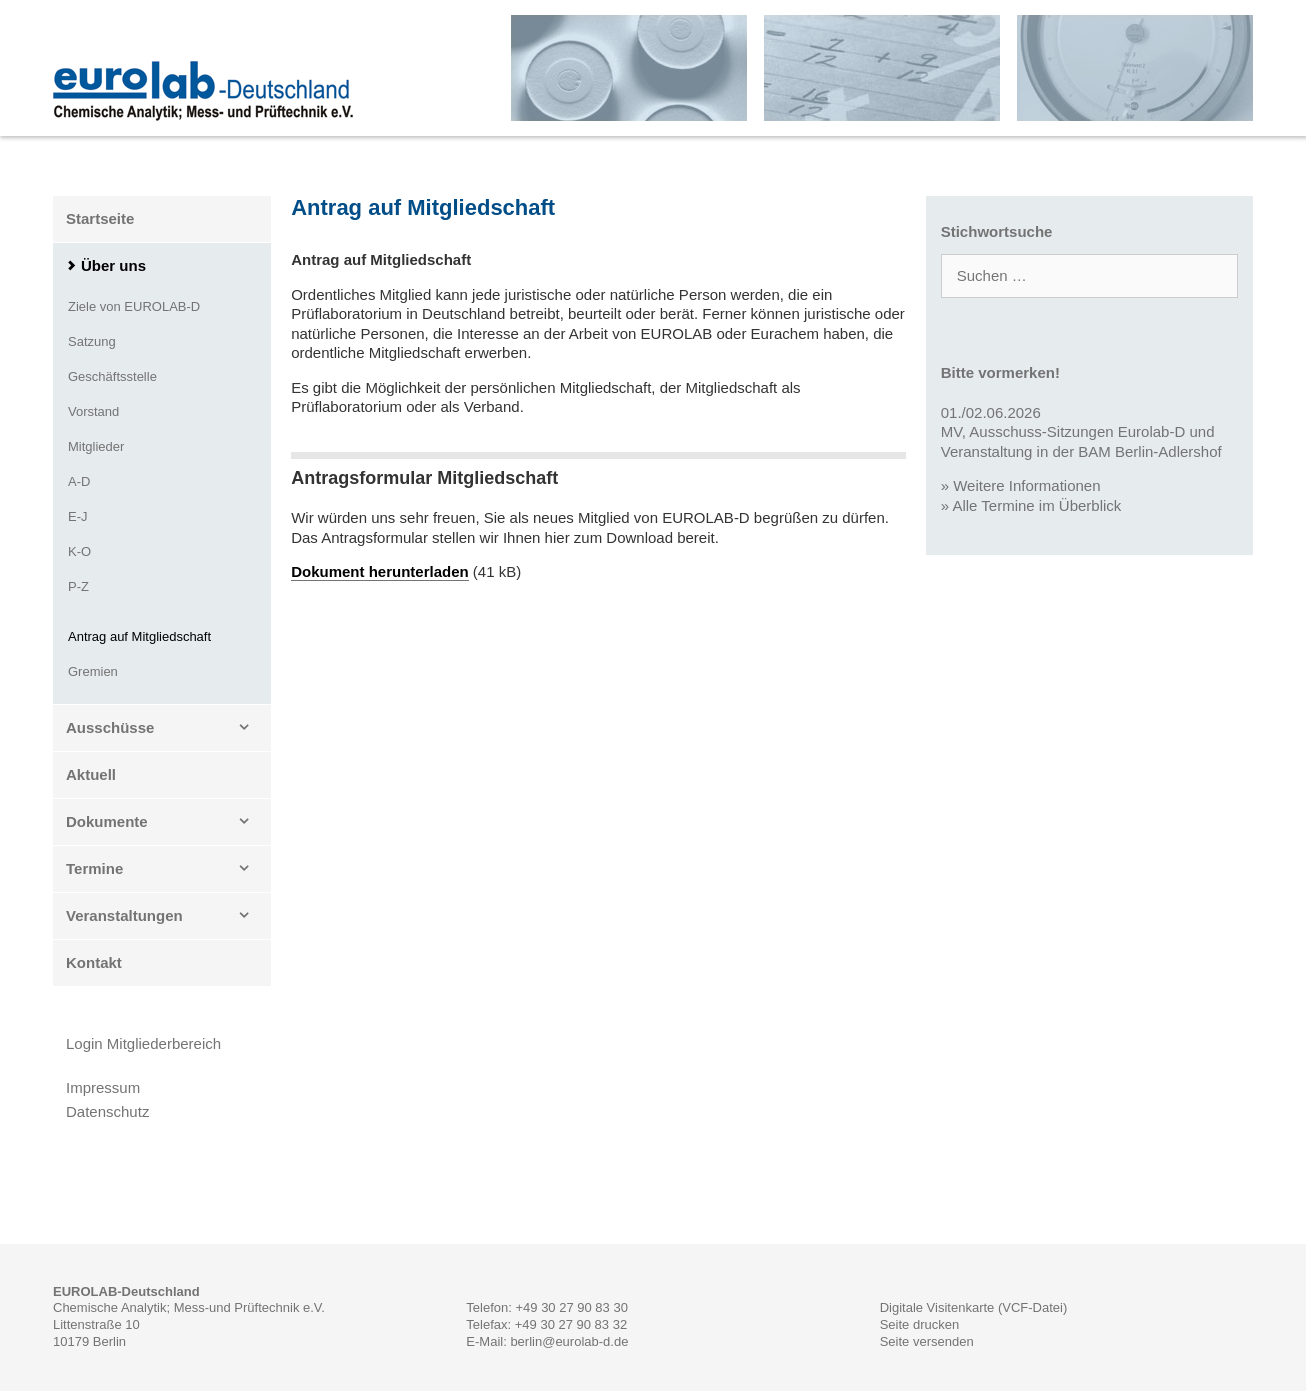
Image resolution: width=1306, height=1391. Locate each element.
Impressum (103, 1087)
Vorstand (93, 411)
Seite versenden (927, 1341)
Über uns (113, 265)
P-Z (78, 586)
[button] (250, 728)
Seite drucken (920, 1324)
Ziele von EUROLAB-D (134, 306)
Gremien (93, 671)
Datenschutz (107, 1111)
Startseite (100, 218)
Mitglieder (96, 446)
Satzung (92, 341)
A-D (79, 481)
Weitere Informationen (1026, 485)
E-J (78, 516)
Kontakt (94, 962)
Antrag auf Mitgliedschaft (139, 636)
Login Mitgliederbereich (143, 1043)
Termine (168, 869)
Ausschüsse (168, 728)
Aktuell (91, 774)
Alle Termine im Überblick (1036, 505)
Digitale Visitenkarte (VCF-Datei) (974, 1307)
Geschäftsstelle (112, 376)
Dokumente (168, 822)
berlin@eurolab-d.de (569, 1341)
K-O (79, 551)
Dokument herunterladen (380, 571)
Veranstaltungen (168, 916)
